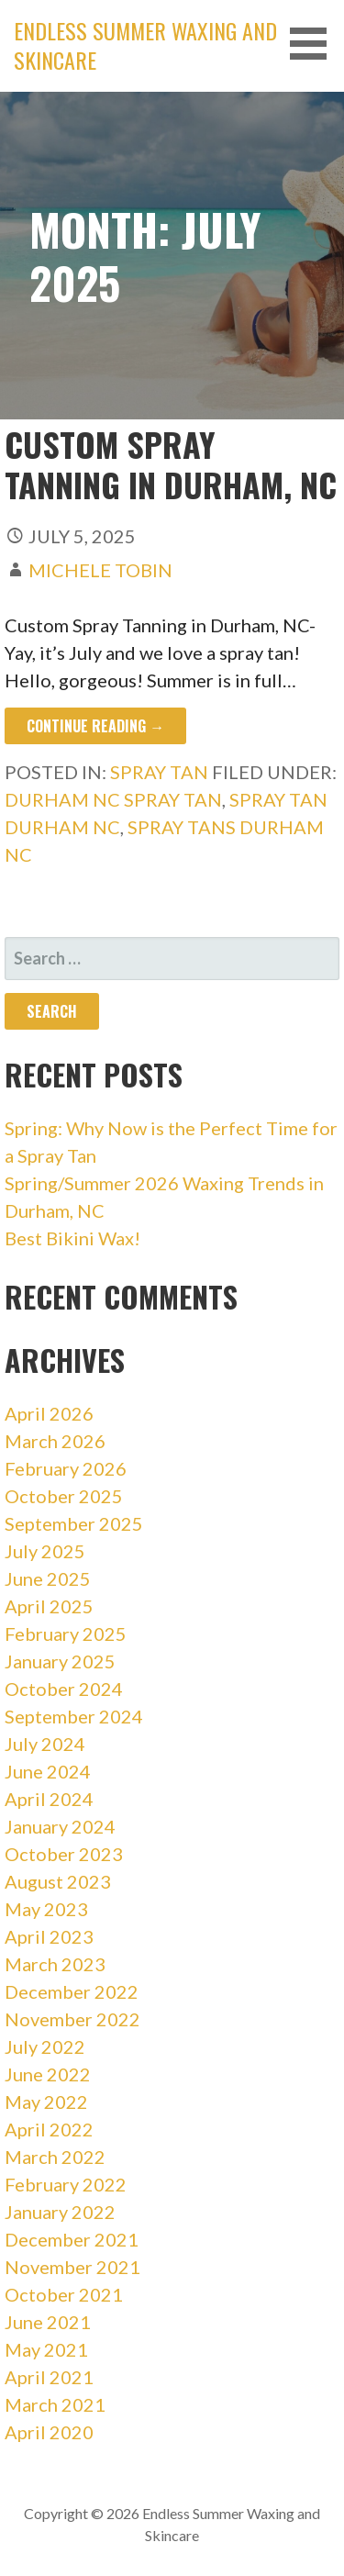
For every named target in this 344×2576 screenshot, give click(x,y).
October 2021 (64, 2294)
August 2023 (58, 1881)
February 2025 (66, 1634)
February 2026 (66, 1468)
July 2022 (45, 2046)
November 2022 (72, 2019)
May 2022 (46, 2102)
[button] (314, 44)
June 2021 (48, 2322)
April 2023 (49, 1936)
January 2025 (60, 1661)
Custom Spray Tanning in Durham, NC (171, 463)
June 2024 (48, 1771)
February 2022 (66, 2184)
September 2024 (74, 1716)
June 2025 (48, 1578)
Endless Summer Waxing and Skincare (145, 45)
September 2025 (74, 1523)
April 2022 (49, 2129)
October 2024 (64, 1689)
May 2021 (46, 2349)
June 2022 (48, 2074)
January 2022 (60, 2212)
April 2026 (49, 1413)
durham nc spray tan (113, 799)
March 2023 (55, 1964)
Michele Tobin (100, 570)
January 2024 (60, 1826)
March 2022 (55, 2157)
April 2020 (49, 2432)
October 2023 (64, 1854)
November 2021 (72, 2267)
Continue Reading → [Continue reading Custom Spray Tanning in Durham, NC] (95, 726)
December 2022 (72, 1991)
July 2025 (45, 1551)
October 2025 (64, 1496)
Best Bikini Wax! (72, 1238)
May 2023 (46, 1909)
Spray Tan (159, 772)
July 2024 (45, 1744)
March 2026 (55, 1441)
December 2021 (72, 2239)
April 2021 (49, 2377)
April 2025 (49, 1606)
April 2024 (49, 1799)
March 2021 (55, 2404)
